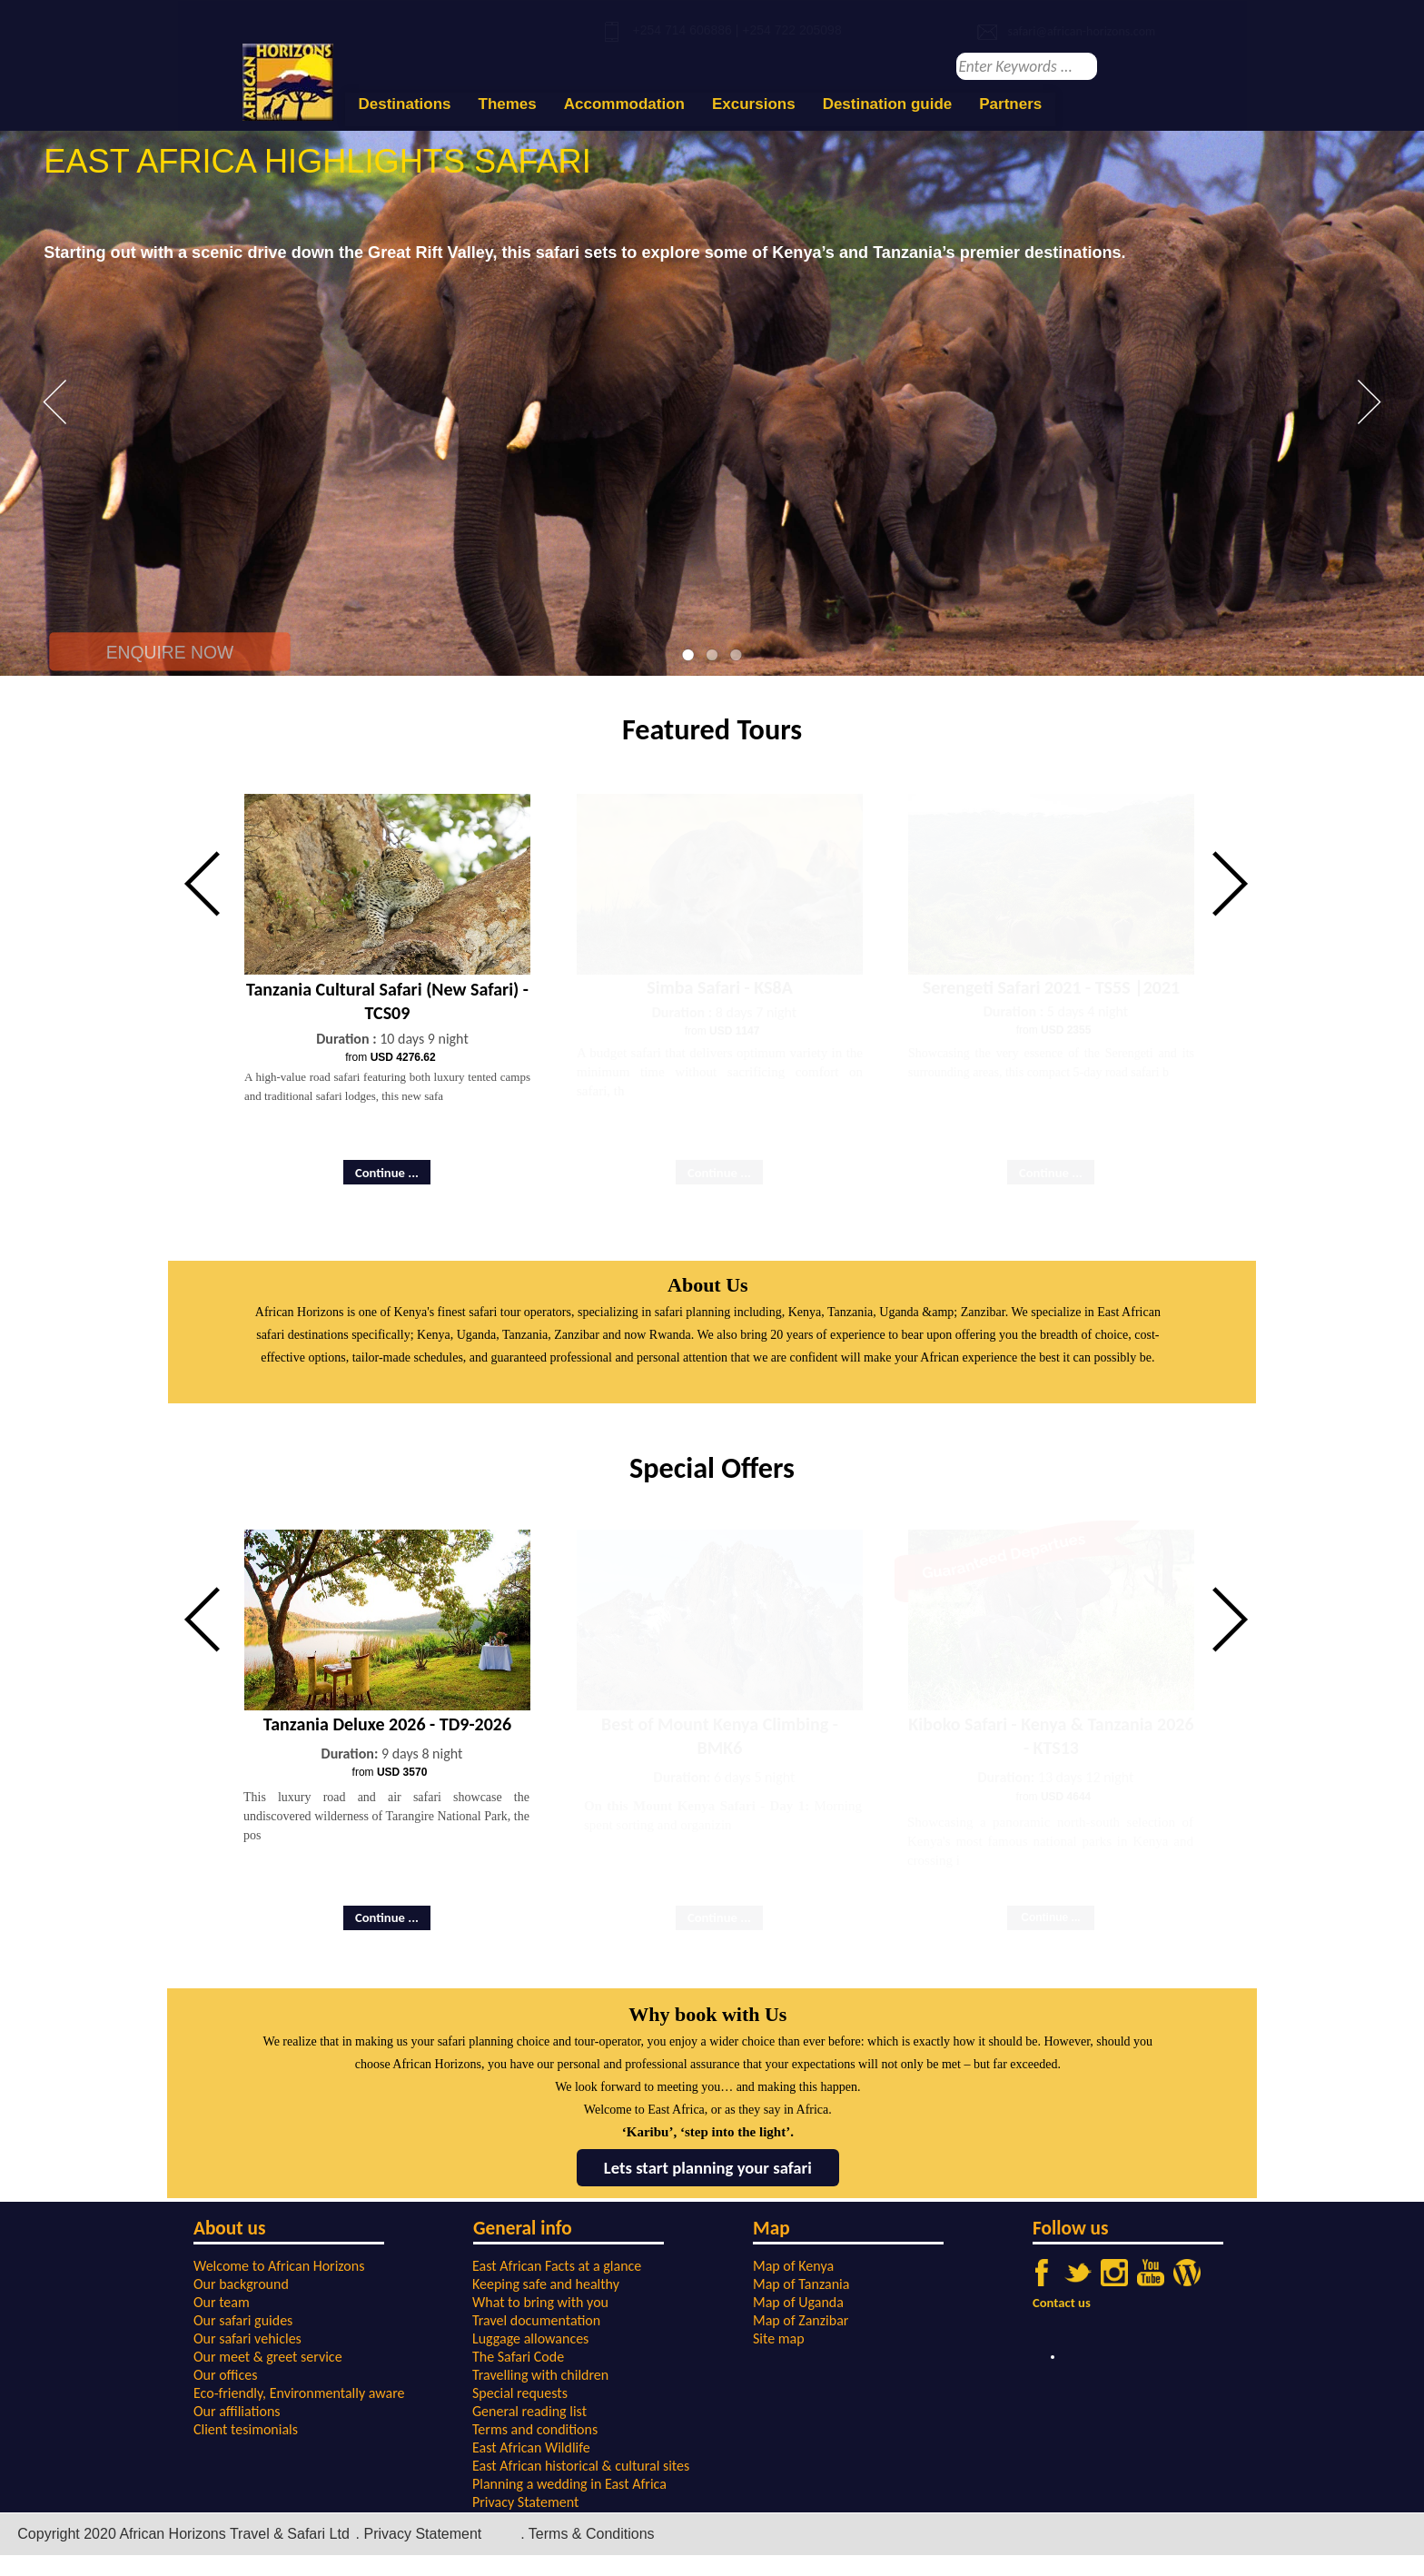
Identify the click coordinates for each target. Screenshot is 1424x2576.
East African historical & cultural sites (580, 2465)
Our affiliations (237, 2411)
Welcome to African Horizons (278, 2265)
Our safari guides (242, 2320)
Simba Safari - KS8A (720, 987)
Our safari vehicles (247, 2338)
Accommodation (624, 104)
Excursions (754, 104)
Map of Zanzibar (800, 2320)
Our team (221, 2302)
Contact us (1062, 2302)
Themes (508, 104)
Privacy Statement (525, 2502)
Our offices (225, 2374)
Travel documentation (536, 2320)
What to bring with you (540, 2302)
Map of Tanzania (801, 2284)
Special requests (520, 2393)
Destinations (405, 104)
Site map (779, 2338)
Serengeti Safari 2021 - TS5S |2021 (1051, 987)
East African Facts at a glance (556, 2265)
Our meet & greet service (267, 2356)
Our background (241, 2284)
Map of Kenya (793, 2265)
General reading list (529, 2411)
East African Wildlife (531, 2447)
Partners (1010, 104)
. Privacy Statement (419, 2533)
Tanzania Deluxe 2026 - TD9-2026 (387, 1724)
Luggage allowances (530, 2338)
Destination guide (888, 104)
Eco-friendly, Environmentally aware (299, 2393)
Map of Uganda (798, 2302)
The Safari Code (518, 2356)
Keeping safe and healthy (545, 2284)
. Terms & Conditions (587, 2533)
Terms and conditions (535, 2429)
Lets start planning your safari (708, 2167)
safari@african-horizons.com (1081, 31)
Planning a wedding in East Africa (569, 2483)
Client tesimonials (245, 2429)
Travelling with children (540, 2374)
